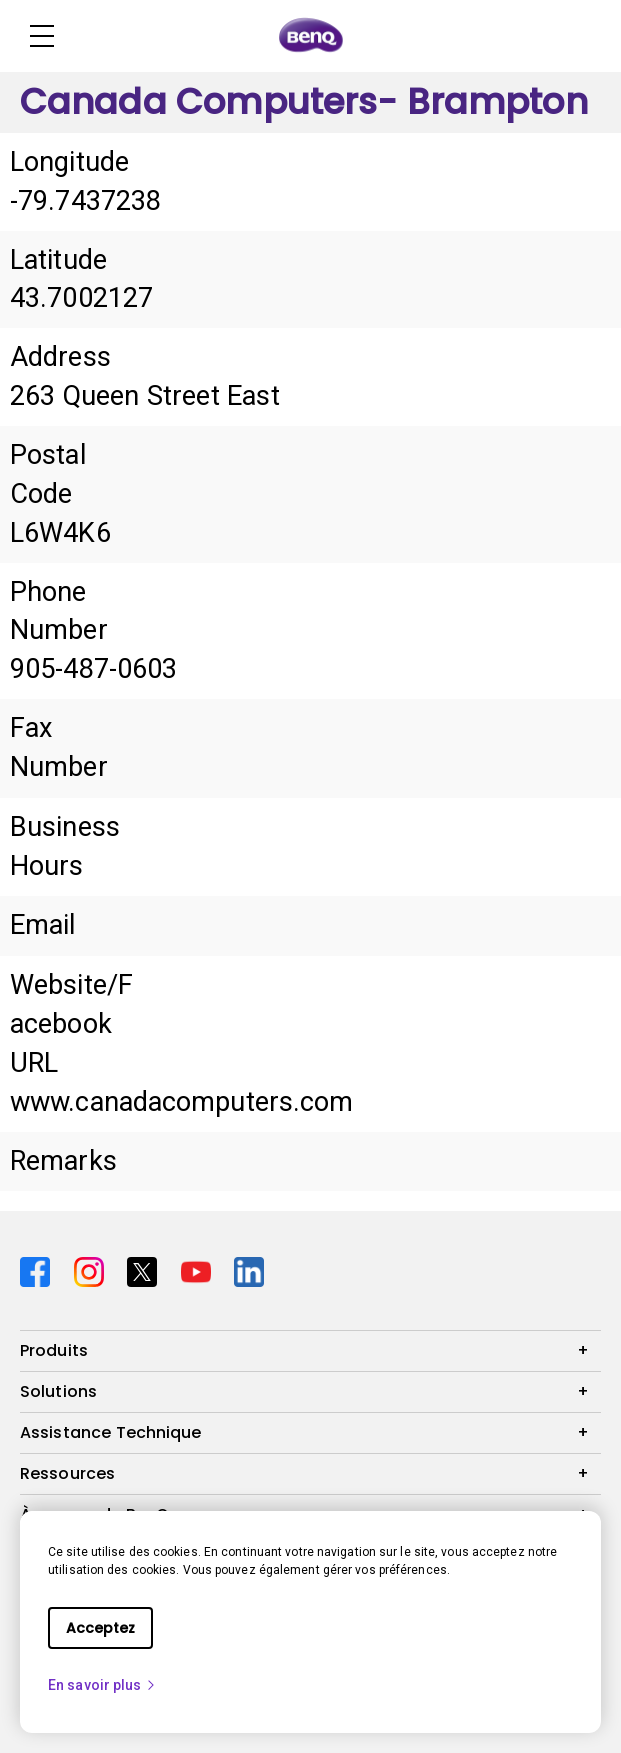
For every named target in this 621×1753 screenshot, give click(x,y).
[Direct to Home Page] (311, 36)
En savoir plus (102, 1685)
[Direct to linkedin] (249, 1270)
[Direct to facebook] (39, 1270)
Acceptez (100, 1628)
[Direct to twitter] (146, 1270)
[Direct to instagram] (93, 1270)
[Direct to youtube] (200, 1270)
